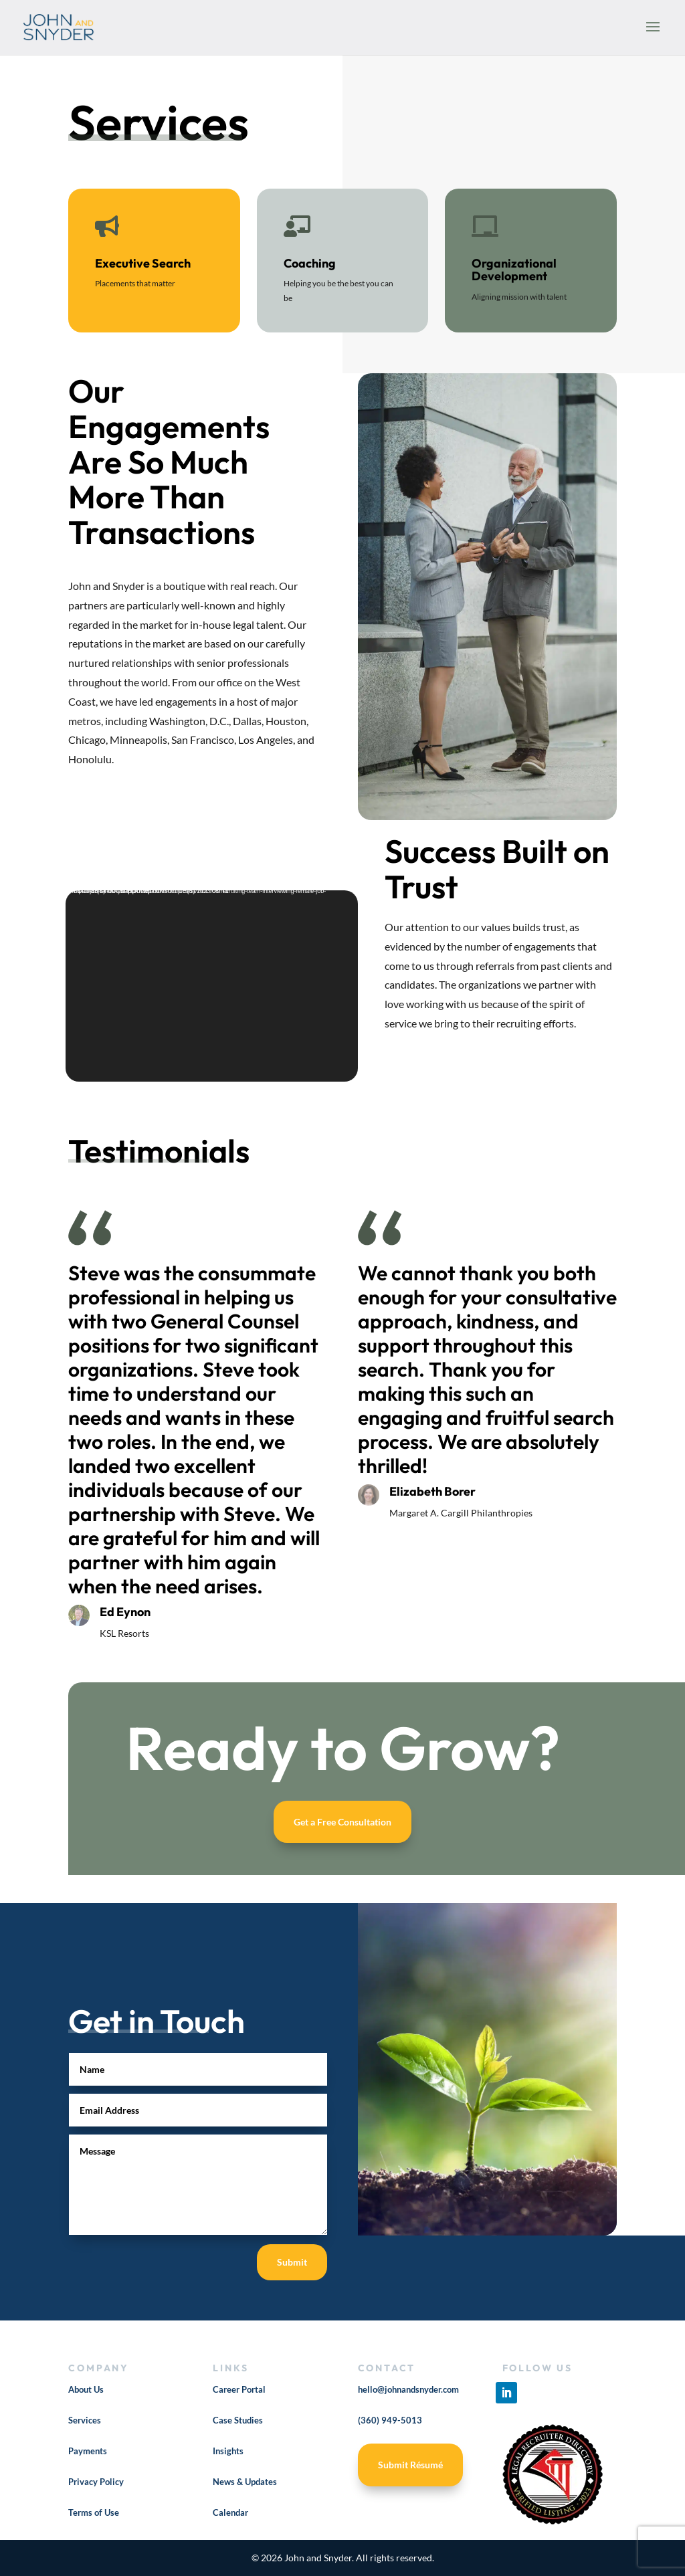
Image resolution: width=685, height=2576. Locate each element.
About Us (86, 2389)
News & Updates (245, 2481)
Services (84, 2420)
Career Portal (239, 2389)
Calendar (230, 2512)
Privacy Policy (96, 2481)
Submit (292, 2262)
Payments (87, 2451)
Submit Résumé (410, 2464)
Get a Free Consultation (342, 1821)
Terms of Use (93, 2512)
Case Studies (238, 2420)
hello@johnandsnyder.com (408, 2389)
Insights (228, 2451)
